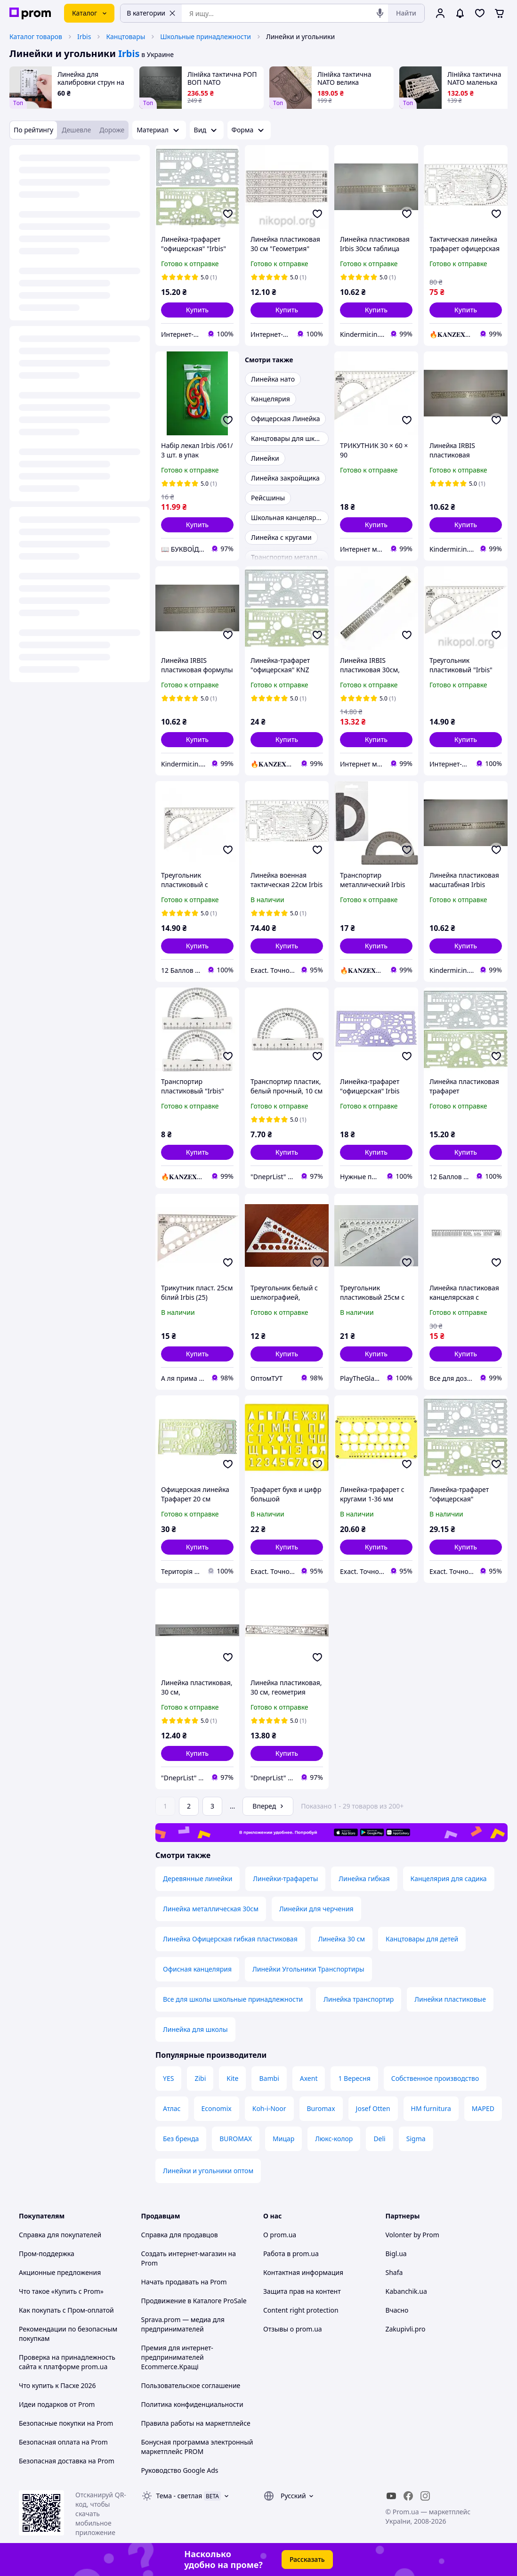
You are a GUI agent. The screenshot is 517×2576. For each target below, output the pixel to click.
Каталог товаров (35, 36)
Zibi (200, 2078)
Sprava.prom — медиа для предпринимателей (183, 2324)
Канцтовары (125, 36)
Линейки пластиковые (450, 1999)
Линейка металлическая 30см (210, 1908)
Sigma (416, 2138)
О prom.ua (279, 2234)
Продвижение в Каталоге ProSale (194, 2300)
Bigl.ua (396, 2253)
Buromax (321, 2108)
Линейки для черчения (316, 1908)
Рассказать (307, 2559)
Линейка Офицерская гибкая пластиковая (230, 1938)
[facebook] (408, 2496)
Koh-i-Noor (269, 2108)
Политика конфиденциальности (192, 2404)
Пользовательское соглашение (191, 2385)
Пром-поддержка (46, 2253)
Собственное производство (435, 2078)
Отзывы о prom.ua (292, 2328)
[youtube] (391, 2496)
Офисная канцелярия (197, 1969)
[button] (197, 310)
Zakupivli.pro (406, 2328)
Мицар (283, 2138)
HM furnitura (431, 2108)
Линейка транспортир (358, 1999)
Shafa (394, 2272)
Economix (217, 2108)
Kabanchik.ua (406, 2291)
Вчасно (397, 2310)
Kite (232, 2078)
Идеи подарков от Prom (57, 2404)
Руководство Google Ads (179, 2470)
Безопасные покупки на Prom (66, 2423)
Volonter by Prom (412, 2234)
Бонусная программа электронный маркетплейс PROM (197, 2446)
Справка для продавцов (179, 2234)
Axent (309, 2078)
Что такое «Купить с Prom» (61, 2291)
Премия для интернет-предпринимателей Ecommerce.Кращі (177, 2357)
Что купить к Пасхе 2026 (57, 2385)
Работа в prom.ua (291, 2253)
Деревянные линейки (197, 1878)
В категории (151, 12)
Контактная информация (303, 2272)
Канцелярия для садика (449, 1878)
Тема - (179, 2495)
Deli (379, 2138)
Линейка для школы (195, 2029)
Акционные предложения (60, 2272)
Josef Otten (373, 2108)
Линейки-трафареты (285, 1878)
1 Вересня (354, 2078)
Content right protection (301, 2310)
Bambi (269, 2078)
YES (168, 2078)
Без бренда (181, 2138)
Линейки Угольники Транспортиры (308, 1969)
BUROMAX (235, 2138)
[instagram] (425, 2496)
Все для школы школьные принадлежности (233, 1999)
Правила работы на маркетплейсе (195, 2423)
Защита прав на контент (302, 2291)
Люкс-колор (334, 2138)
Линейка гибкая (364, 1878)
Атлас (172, 2108)
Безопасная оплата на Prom (63, 2441)
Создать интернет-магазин (183, 2253)
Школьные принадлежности (205, 36)
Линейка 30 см (341, 1938)
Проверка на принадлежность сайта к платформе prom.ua (67, 2362)
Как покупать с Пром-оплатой (66, 2310)
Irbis (84, 36)
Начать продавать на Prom (184, 2281)
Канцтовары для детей (422, 1938)
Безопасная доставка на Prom (66, 2460)
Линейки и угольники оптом (208, 2170)
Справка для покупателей (60, 2234)
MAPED (483, 2108)
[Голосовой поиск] (380, 13)
